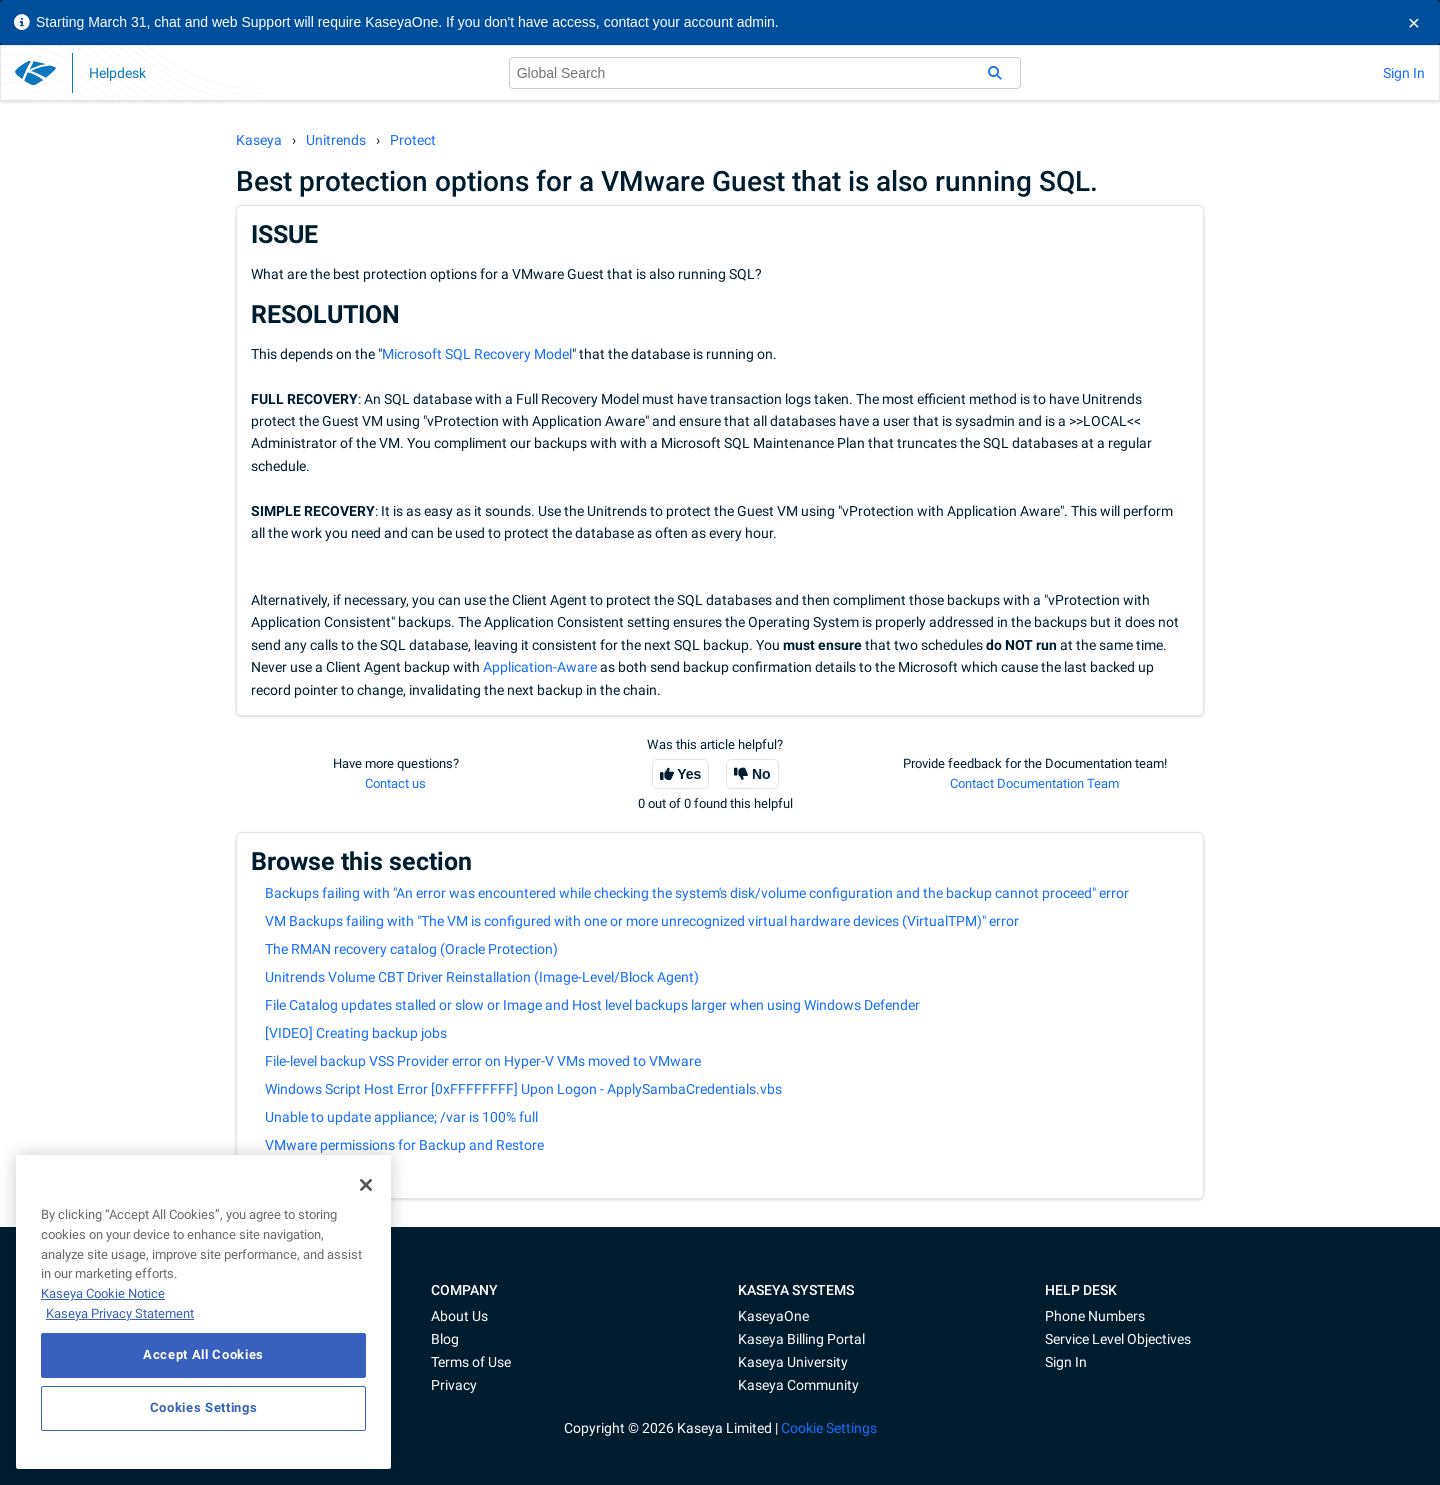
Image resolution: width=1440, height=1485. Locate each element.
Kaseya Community (798, 1385)
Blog (445, 1339)
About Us (459, 1316)
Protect (413, 140)
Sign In (1404, 73)
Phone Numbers (1095, 1316)
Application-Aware (540, 667)
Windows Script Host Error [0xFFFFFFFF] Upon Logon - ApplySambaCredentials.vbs (523, 1089)
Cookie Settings (829, 1428)
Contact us (395, 783)
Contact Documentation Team (1034, 783)
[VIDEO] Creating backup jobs (356, 1033)
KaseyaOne (773, 1316)
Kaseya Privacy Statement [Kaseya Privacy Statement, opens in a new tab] (120, 1313)
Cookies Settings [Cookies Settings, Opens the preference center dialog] (204, 1407)
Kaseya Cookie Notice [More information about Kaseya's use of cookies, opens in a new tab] (103, 1293)
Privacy (454, 1385)
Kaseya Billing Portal (801, 1339)
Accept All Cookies (203, 1354)
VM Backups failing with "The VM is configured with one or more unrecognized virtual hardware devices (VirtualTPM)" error (642, 921)
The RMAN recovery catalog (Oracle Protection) (411, 949)
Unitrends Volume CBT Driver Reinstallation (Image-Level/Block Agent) (482, 977)
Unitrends (336, 140)
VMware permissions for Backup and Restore (404, 1145)
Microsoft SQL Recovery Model (477, 354)
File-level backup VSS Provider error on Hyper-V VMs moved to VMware (483, 1061)
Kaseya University (793, 1362)
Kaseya (259, 140)
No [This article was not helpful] (761, 774)
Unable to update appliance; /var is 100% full (401, 1117)
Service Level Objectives (1118, 1339)
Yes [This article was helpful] (689, 774)
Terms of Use (471, 1362)
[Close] (366, 1185)
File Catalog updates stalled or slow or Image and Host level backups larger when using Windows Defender (592, 1005)
